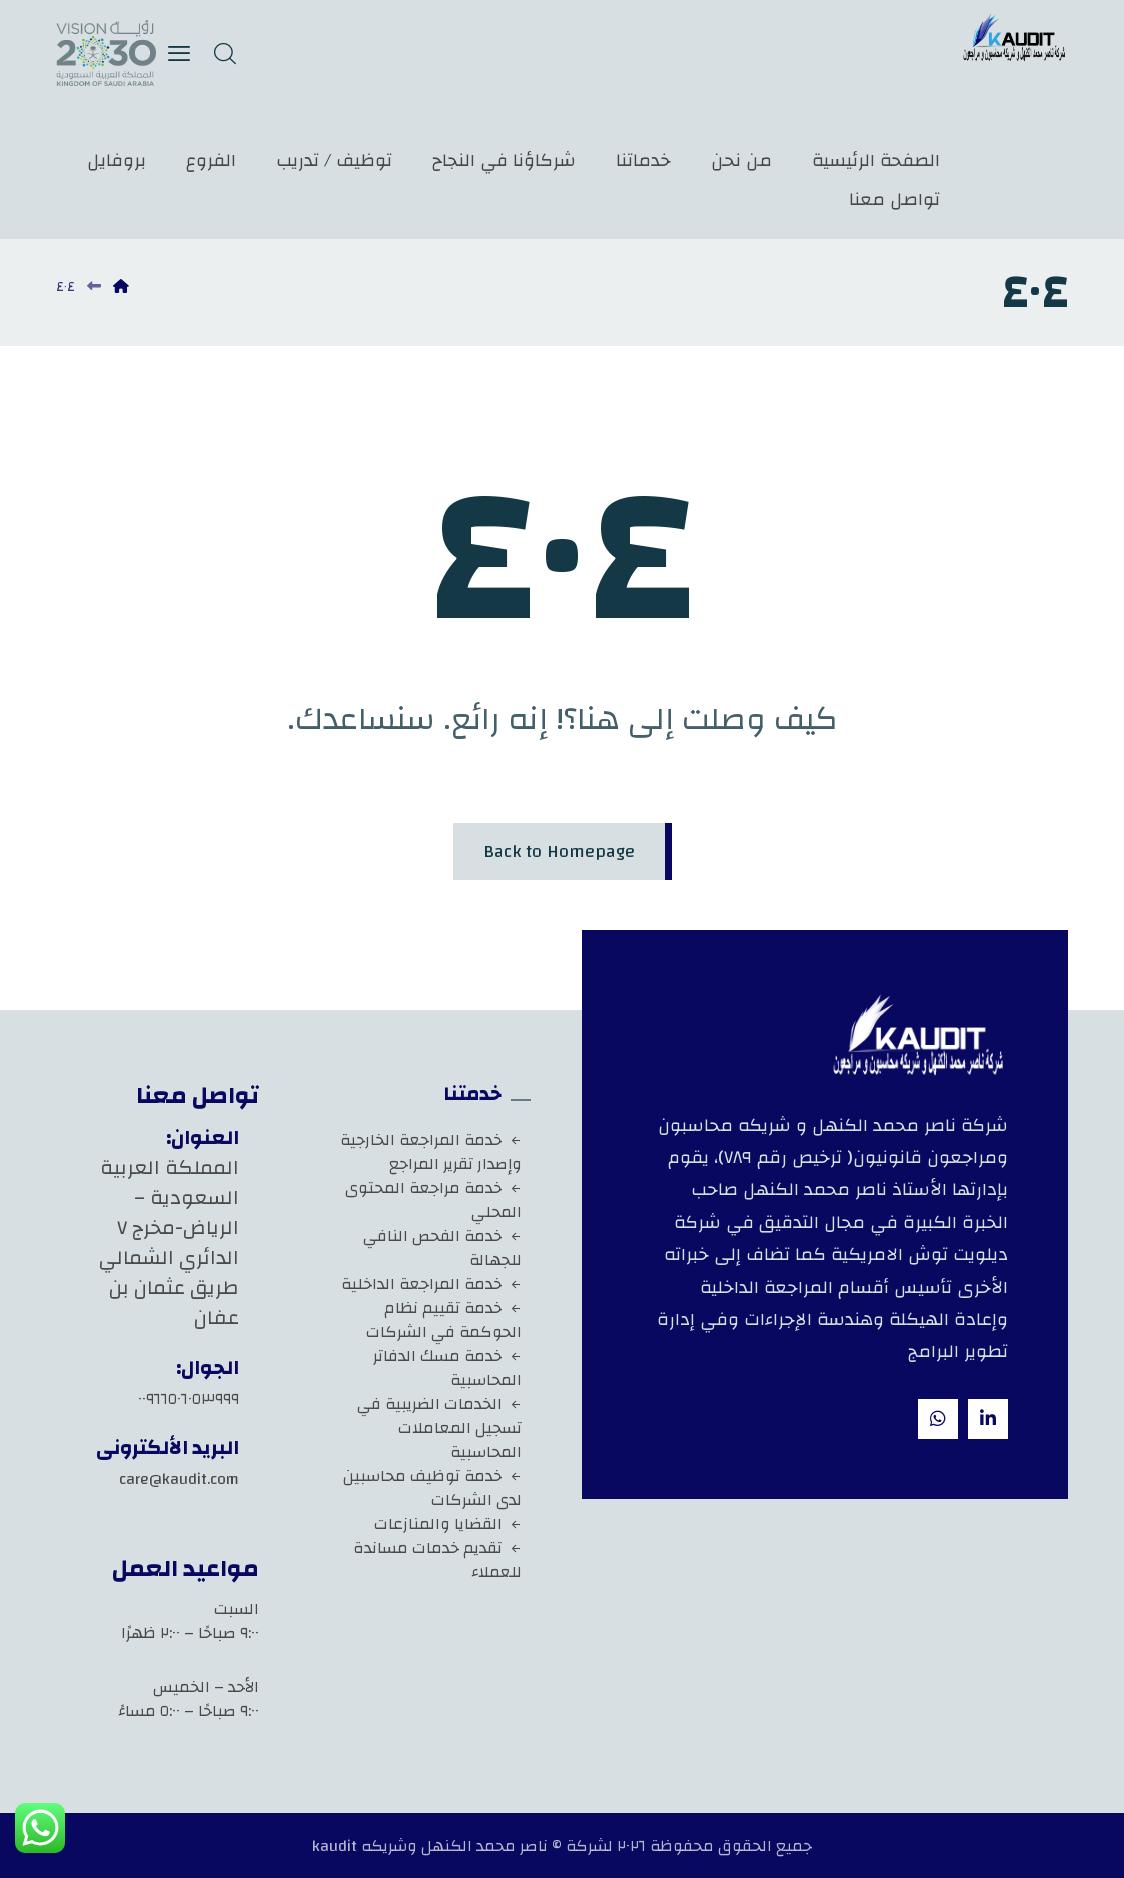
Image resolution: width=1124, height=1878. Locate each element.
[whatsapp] (938, 1419)
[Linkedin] (988, 1419)
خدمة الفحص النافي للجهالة (442, 1248)
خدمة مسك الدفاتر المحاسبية (447, 1368)
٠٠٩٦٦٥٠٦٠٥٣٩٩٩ (188, 1399)
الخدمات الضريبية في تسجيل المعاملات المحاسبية (439, 1428)
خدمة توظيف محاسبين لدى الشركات (432, 1488)
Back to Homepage (559, 851)
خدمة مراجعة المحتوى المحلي (433, 1200)
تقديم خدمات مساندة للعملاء (437, 1560)
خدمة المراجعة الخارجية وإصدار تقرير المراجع (431, 1152)
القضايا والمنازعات (448, 1524)
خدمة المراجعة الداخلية (431, 1284)
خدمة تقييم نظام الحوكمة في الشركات (444, 1320)
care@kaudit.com (179, 1479)
